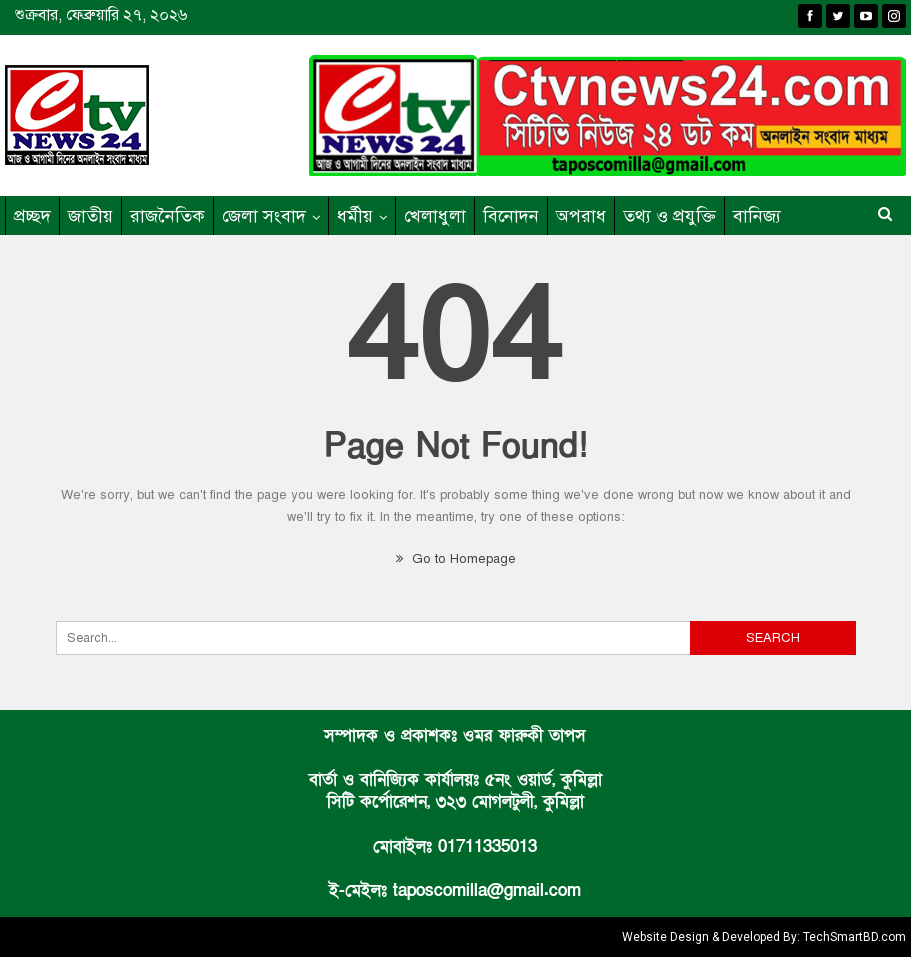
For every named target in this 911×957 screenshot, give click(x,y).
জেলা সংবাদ (264, 216)
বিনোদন (511, 216)
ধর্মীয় (355, 216)
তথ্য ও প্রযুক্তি (669, 216)
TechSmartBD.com (854, 937)
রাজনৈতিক (167, 216)
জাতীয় (90, 216)
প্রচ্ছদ (32, 216)
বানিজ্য (757, 216)
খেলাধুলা (435, 216)
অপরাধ (581, 216)
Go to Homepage (456, 559)
